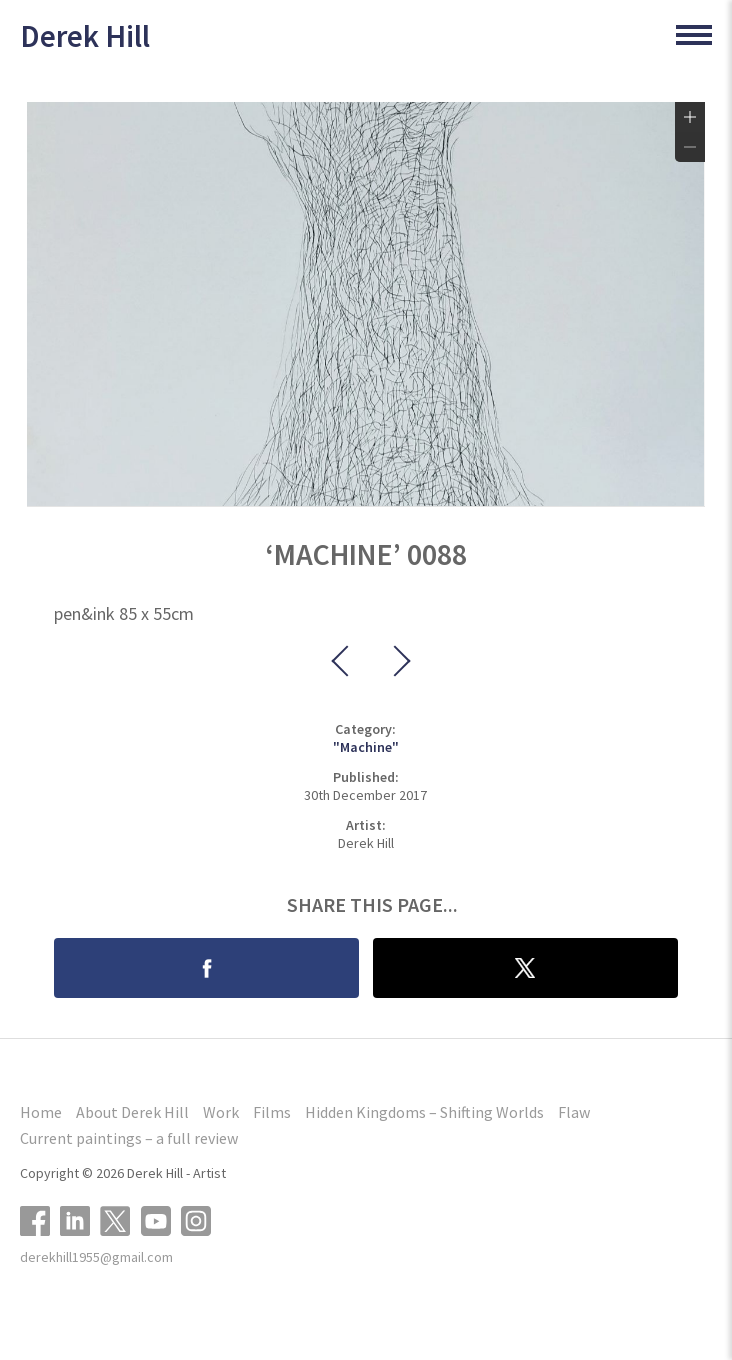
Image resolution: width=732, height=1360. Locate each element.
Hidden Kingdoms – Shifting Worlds (424, 1112)
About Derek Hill (132, 1112)
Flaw (574, 1112)
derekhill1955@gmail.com (96, 1257)
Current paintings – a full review (129, 1138)
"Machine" (366, 747)
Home (41, 1112)
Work (221, 1112)
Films (272, 1112)
